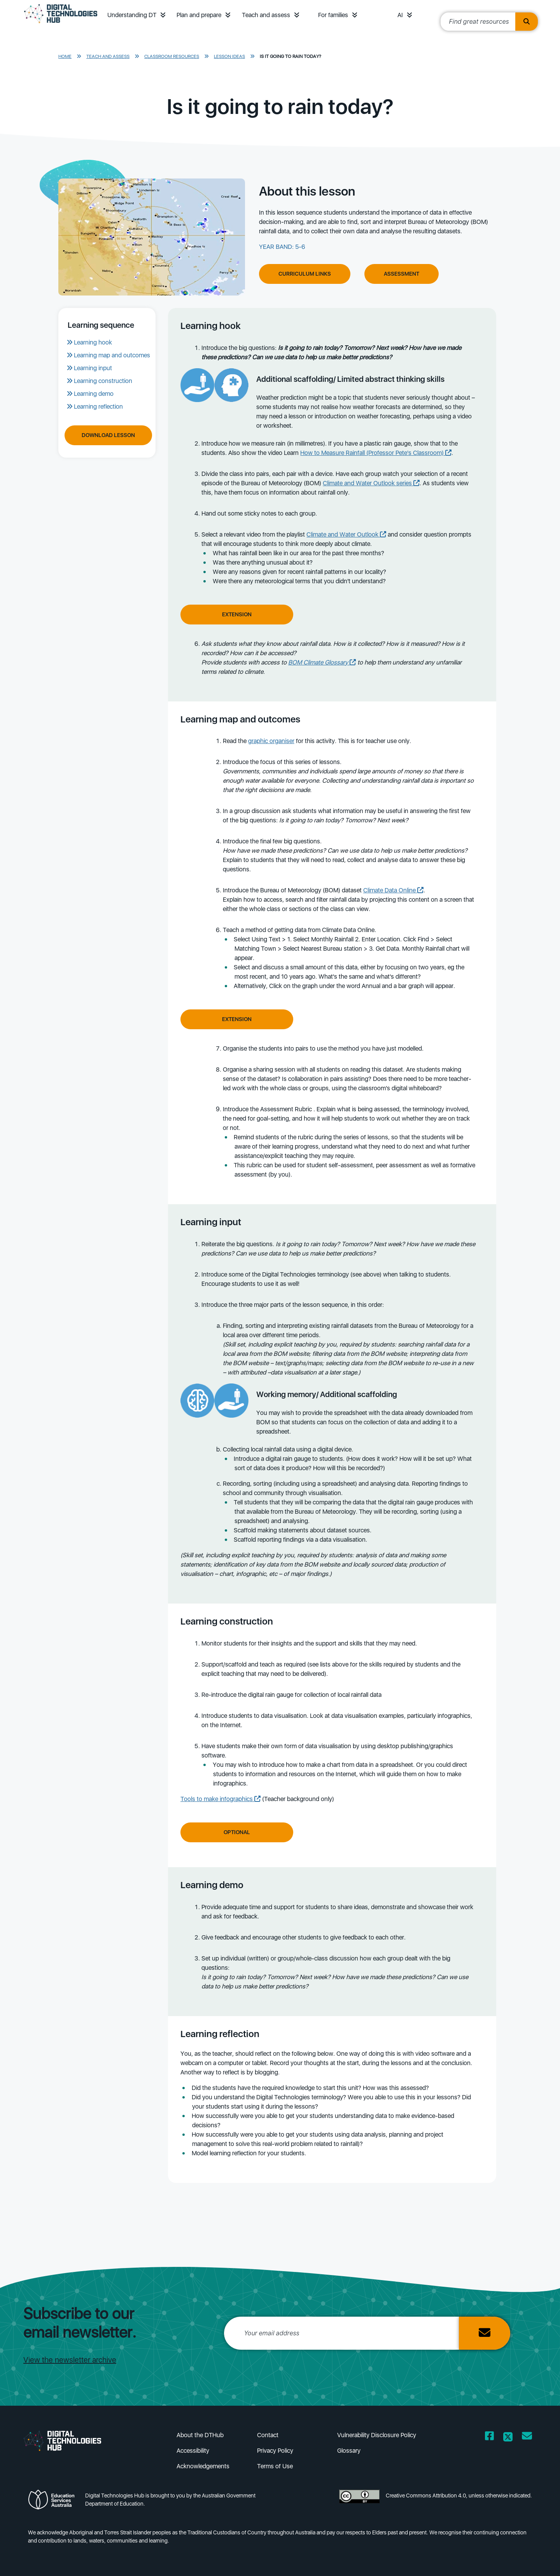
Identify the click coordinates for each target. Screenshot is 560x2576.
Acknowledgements (203, 2466)
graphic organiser (271, 741)
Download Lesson (108, 435)
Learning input (93, 368)
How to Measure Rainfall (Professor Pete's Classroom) (376, 452)
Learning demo (94, 393)
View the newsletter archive (69, 2359)
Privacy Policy (275, 2450)
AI (400, 15)
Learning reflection (98, 406)
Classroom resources (171, 56)
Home (65, 56)
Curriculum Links (304, 274)
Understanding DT (131, 15)
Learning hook (93, 342)
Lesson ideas (229, 56)
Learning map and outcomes (112, 355)
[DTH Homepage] (60, 24)
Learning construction (103, 381)
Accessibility (193, 2450)
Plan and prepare (199, 15)
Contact (267, 2435)
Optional (237, 1832)
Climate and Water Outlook (346, 534)
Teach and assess (266, 15)
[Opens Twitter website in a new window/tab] (508, 2437)
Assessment (401, 274)
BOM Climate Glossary (322, 662)
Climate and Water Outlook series (371, 483)
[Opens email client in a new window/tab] (527, 2437)
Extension (237, 614)
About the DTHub (200, 2435)
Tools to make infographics (220, 1799)
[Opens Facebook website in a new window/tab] (489, 2437)
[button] (163, 15)
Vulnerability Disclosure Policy (376, 2435)
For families (333, 15)
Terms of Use (275, 2466)
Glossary (348, 2450)
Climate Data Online (393, 890)
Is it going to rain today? (290, 56)
